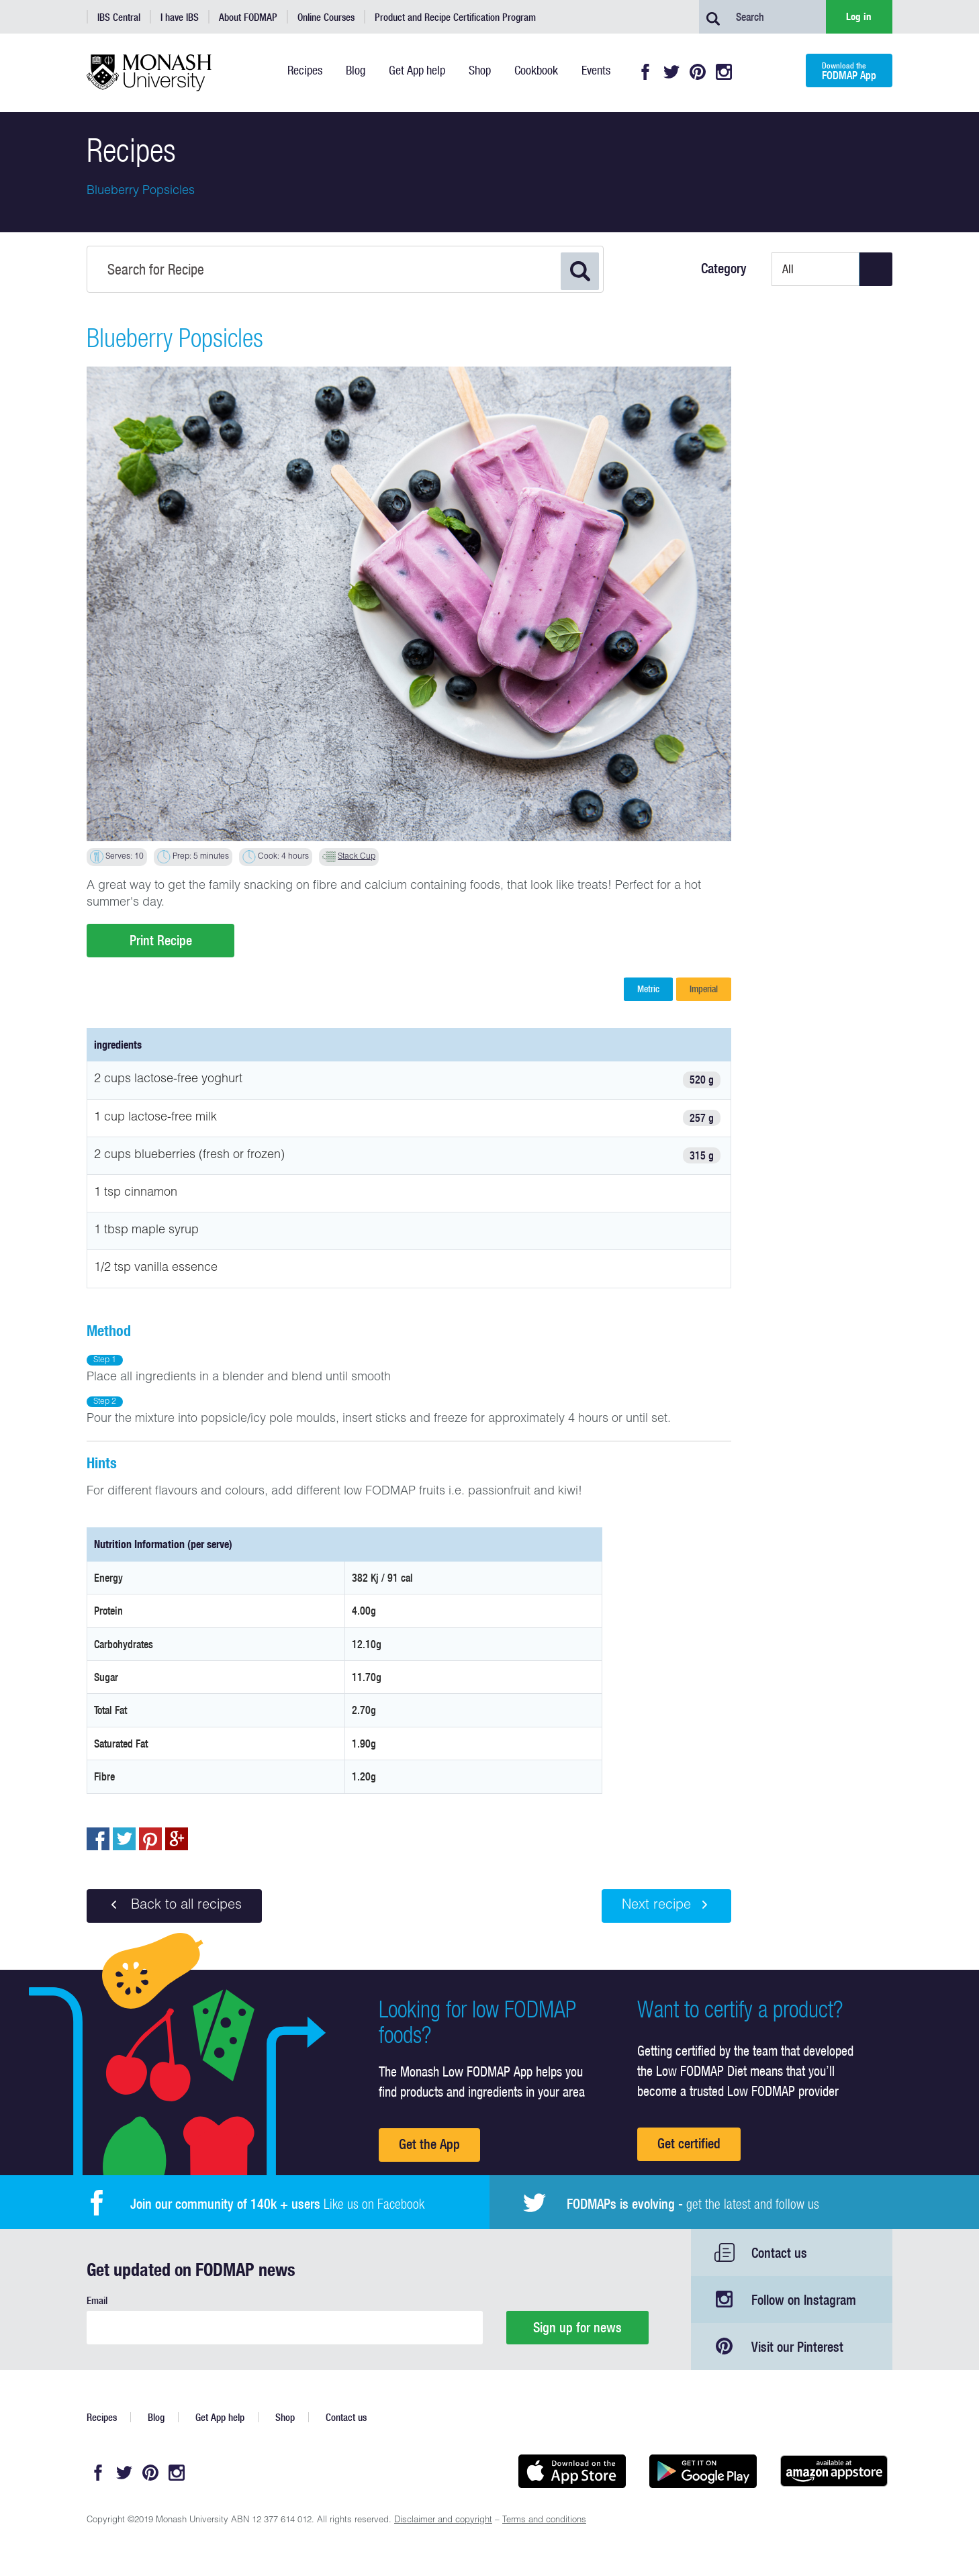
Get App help (219, 2417)
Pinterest (697, 72)
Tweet (124, 1838)
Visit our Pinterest (797, 2346)
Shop (285, 2417)
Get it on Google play (702, 2471)
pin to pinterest (150, 1838)
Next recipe (666, 1905)
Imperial (704, 989)
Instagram (723, 72)
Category (724, 268)
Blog (156, 2417)
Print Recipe (161, 940)
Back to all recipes (174, 1905)
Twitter (671, 72)
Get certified (688, 2143)
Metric (648, 989)
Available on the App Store (572, 2471)
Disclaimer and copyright (443, 2520)
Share (98, 1838)
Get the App (429, 2144)
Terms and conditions (544, 2520)
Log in (859, 16)
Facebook (645, 72)
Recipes (102, 2417)
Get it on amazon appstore (833, 2471)
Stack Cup (356, 857)
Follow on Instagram (803, 2299)
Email (97, 2300)
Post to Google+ (176, 1838)
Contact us (779, 2252)
